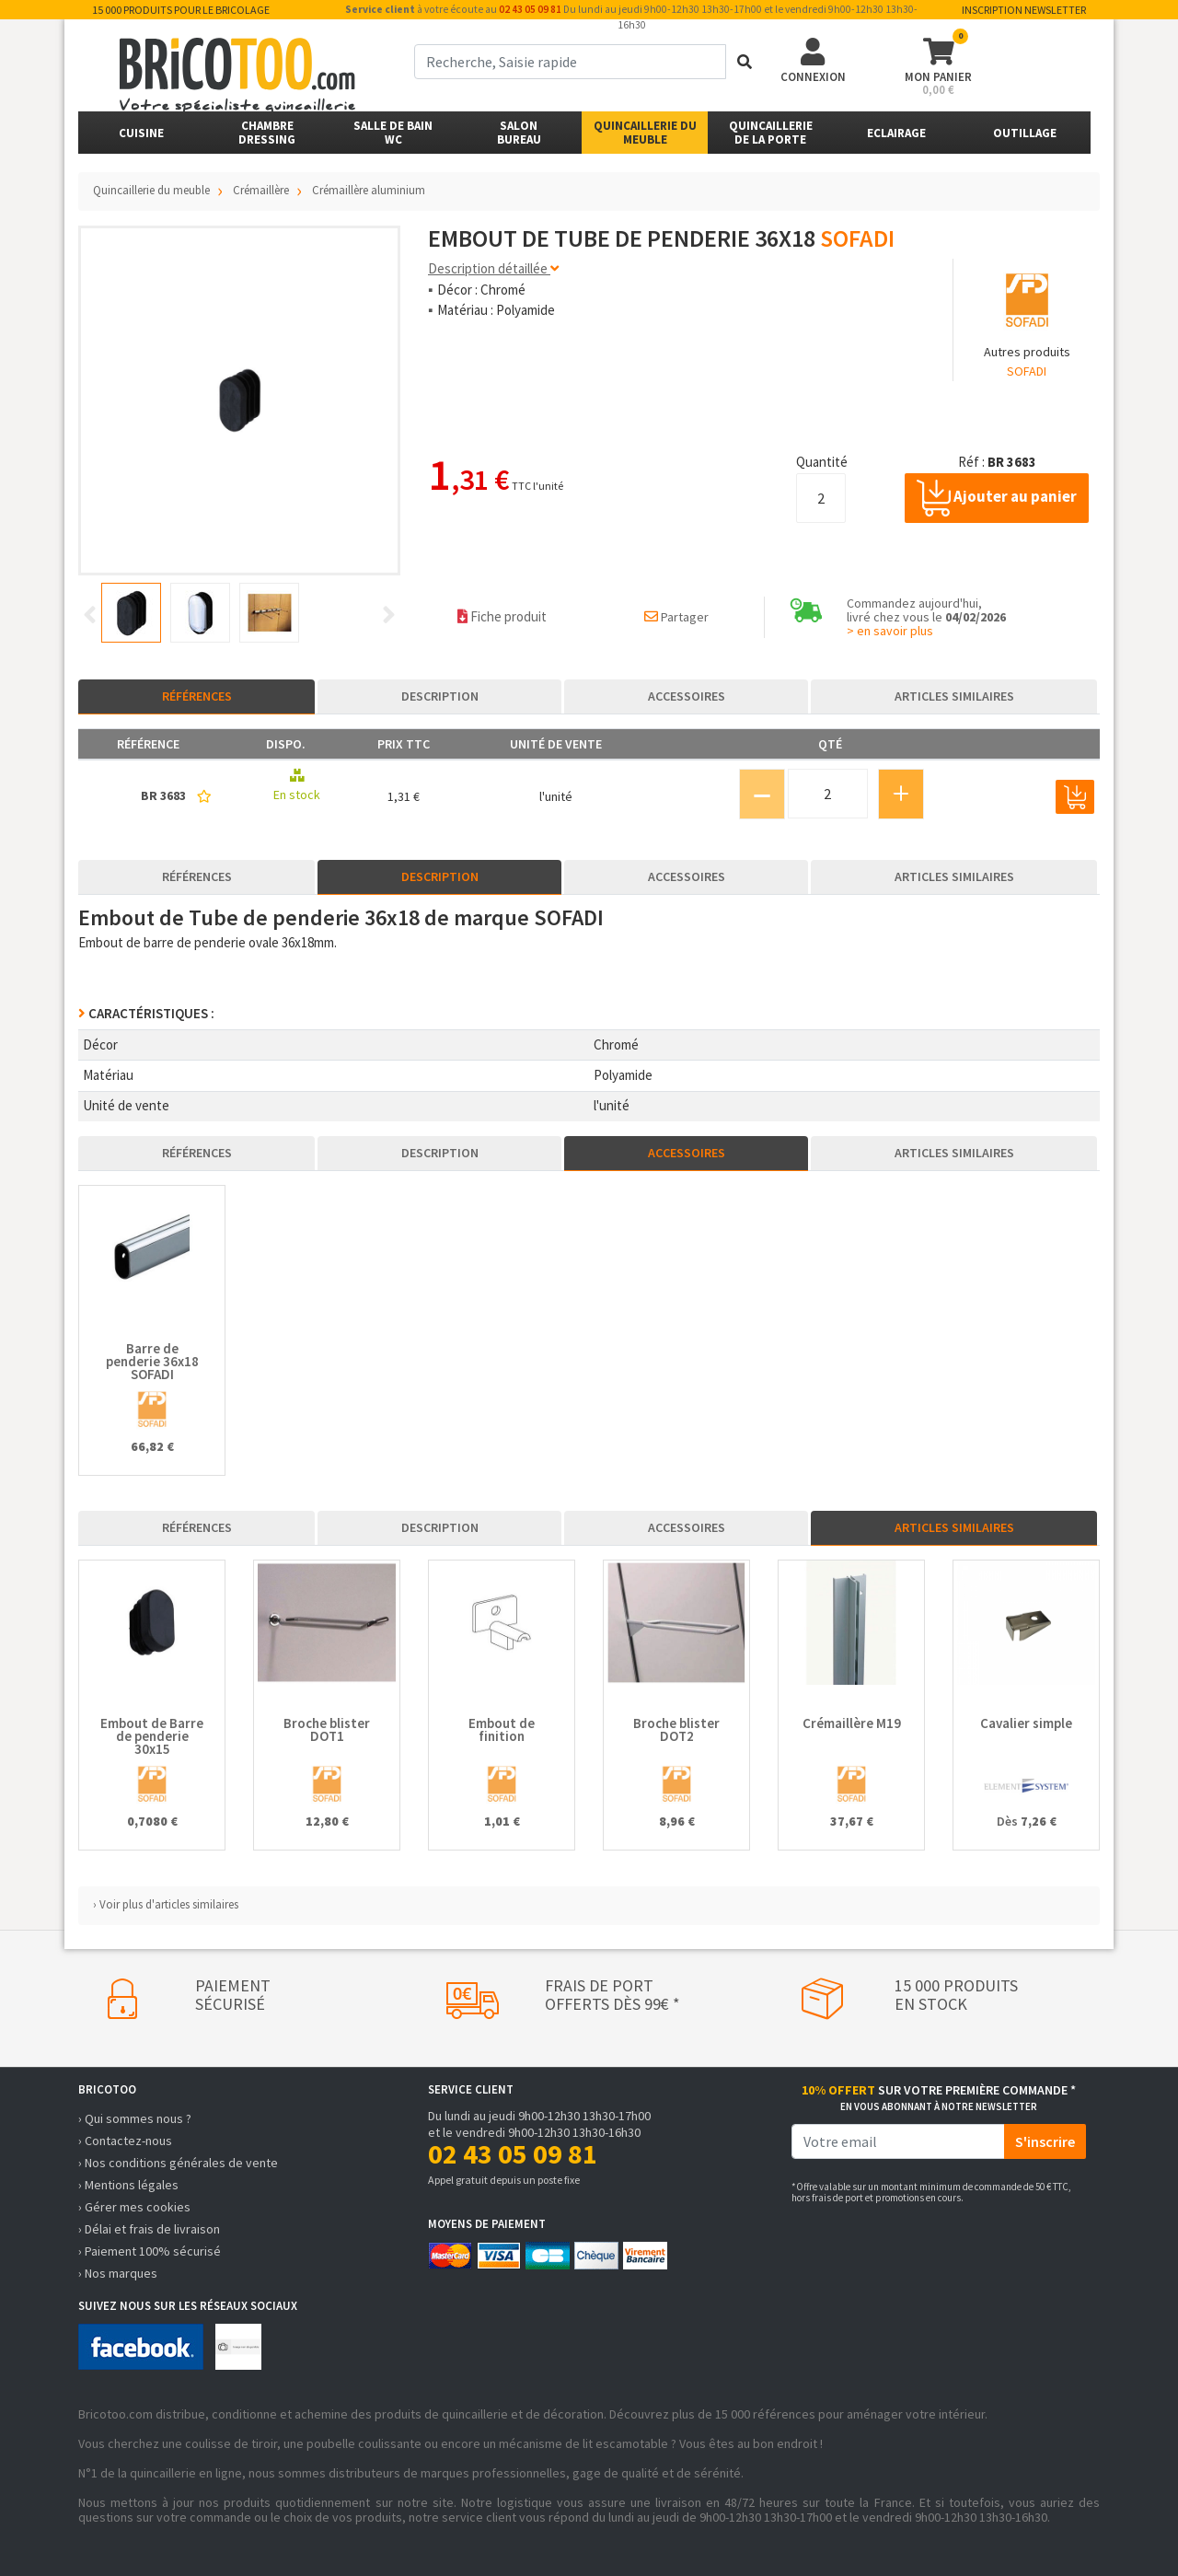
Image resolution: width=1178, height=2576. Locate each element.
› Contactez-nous (125, 2140)
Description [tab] (440, 696)
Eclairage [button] (896, 133)
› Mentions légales (128, 2184)
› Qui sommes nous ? (134, 2118)
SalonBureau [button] (519, 132)
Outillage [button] (1025, 133)
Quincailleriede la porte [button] (771, 132)
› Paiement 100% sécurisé (149, 2251)
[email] (898, 2141)
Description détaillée (493, 268)
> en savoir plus (890, 630)
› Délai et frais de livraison (149, 2229)
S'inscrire (1045, 2141)
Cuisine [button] (141, 133)
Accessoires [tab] (686, 696)
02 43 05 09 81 (530, 9)
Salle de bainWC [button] (393, 132)
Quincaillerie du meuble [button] (645, 132)
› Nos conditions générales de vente (178, 2162)
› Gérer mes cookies (134, 2207)
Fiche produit (502, 616)
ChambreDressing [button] (266, 132)
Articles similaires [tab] (954, 696)
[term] (570, 61)
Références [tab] (197, 696)
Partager (676, 617)
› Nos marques (117, 2273)
